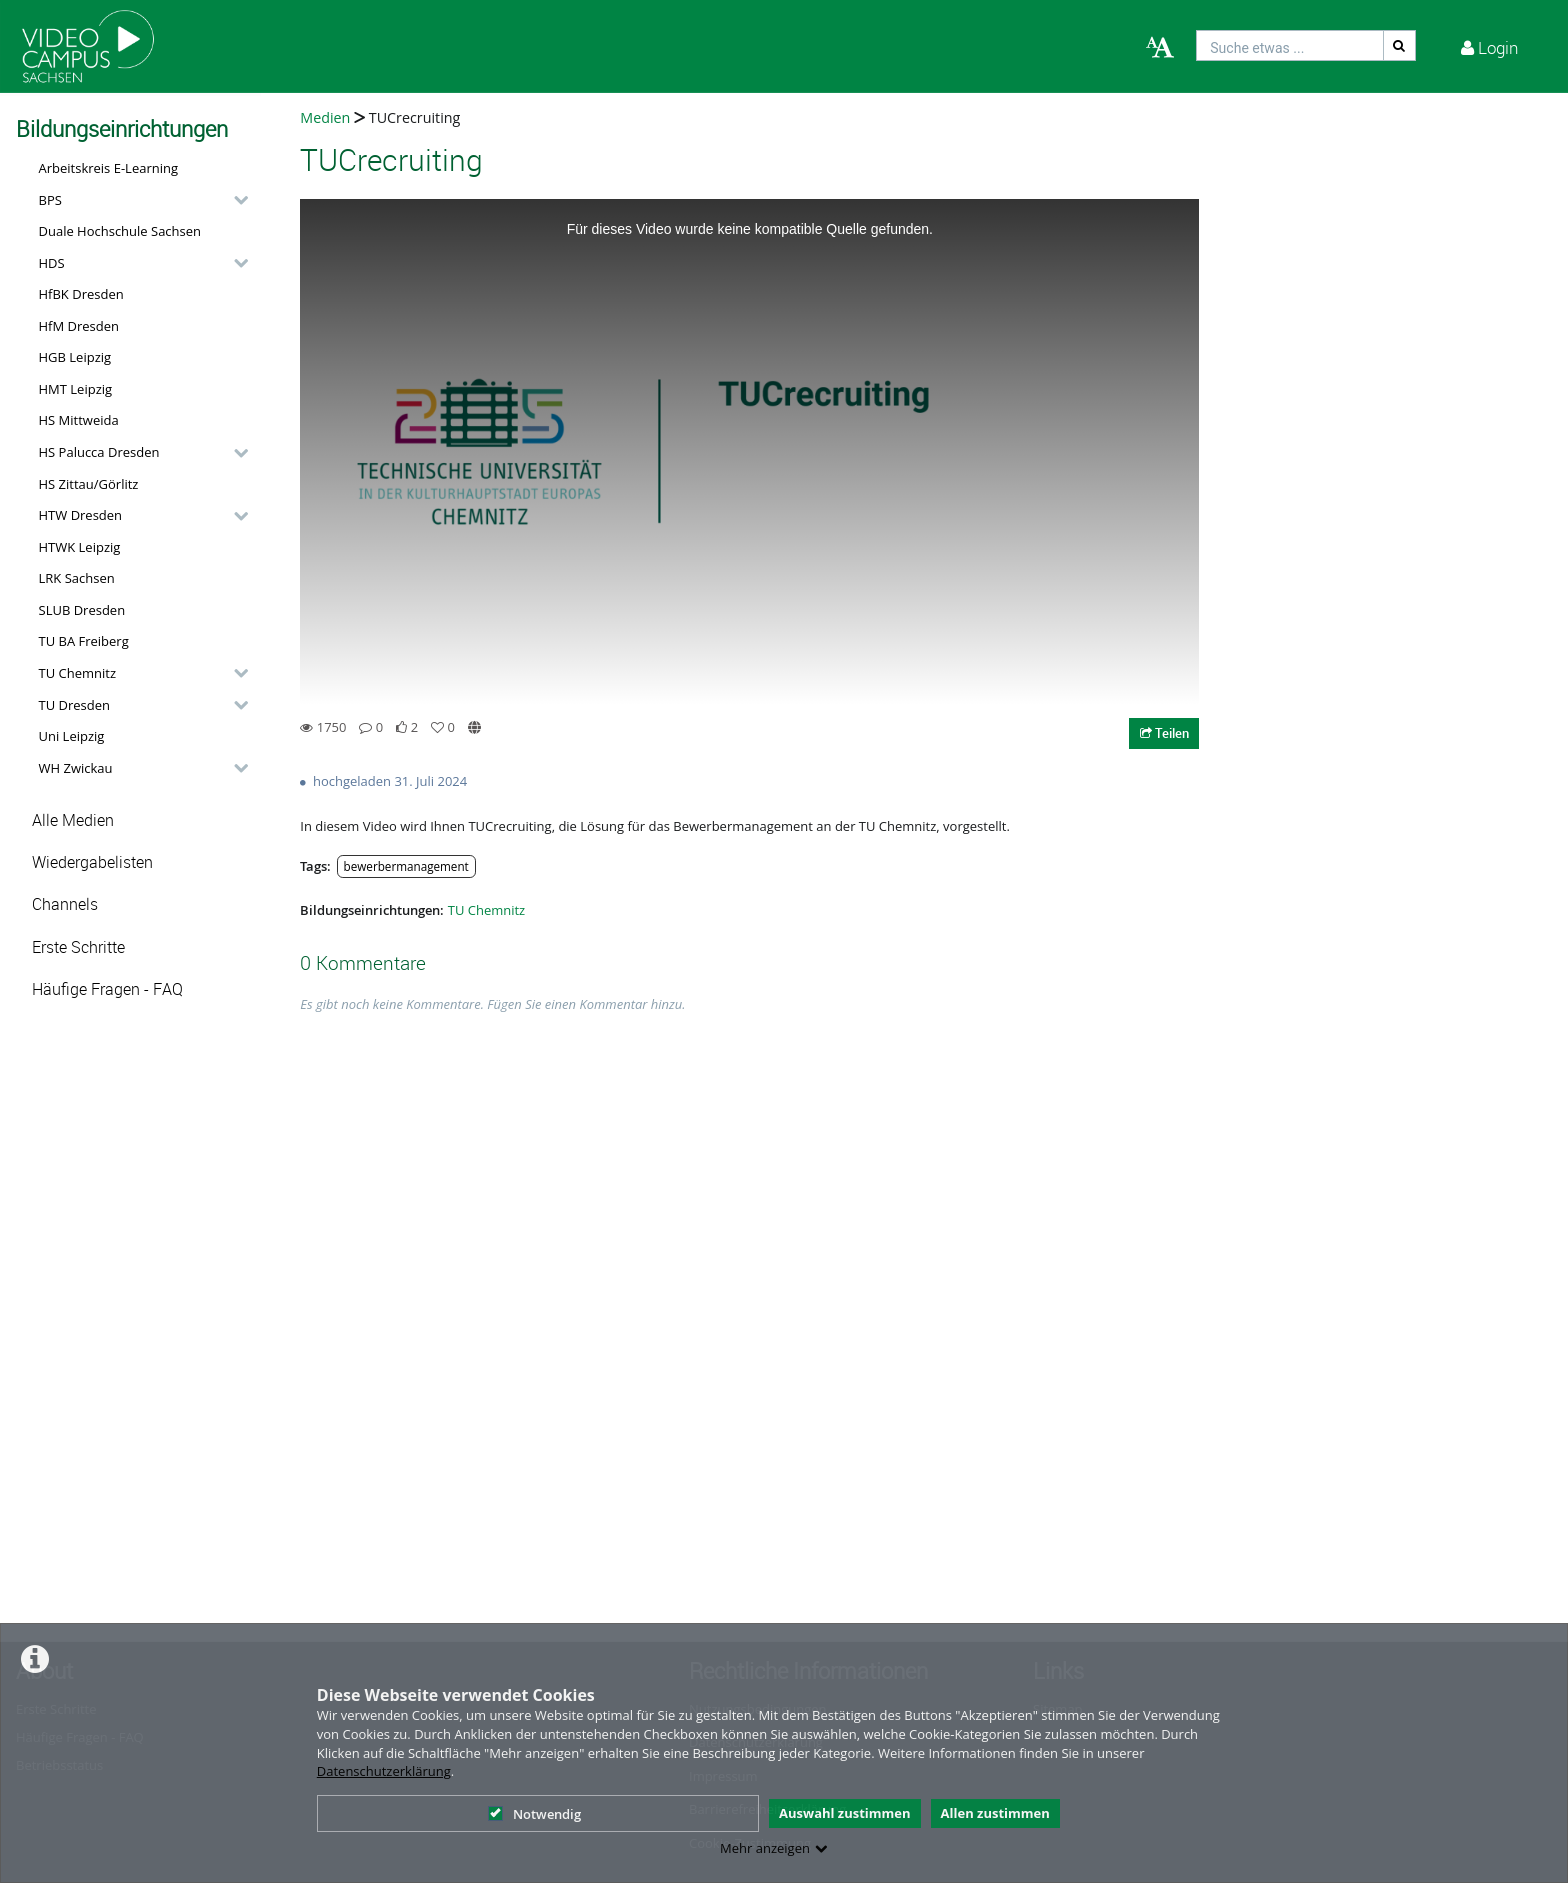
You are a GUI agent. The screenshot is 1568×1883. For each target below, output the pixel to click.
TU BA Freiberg (84, 641)
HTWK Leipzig (80, 547)
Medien (325, 117)
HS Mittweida (79, 420)
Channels (65, 904)
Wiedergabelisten (92, 862)
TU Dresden (74, 705)
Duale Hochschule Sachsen (120, 231)
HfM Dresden (79, 326)
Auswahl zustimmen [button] (845, 1813)
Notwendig (534, 1814)
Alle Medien (73, 820)
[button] (138, 200)
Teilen (1164, 733)
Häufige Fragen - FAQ (107, 989)
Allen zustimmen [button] (995, 1813)
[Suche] (1400, 45)
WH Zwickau (76, 768)
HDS (52, 263)
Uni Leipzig (72, 736)
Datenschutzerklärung (384, 1771)
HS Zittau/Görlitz (89, 484)
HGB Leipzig (75, 357)
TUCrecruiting (412, 117)
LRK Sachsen (77, 578)
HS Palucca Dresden (99, 452)
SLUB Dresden (82, 610)
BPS (50, 200)
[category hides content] (235, 200)
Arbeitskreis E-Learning (109, 168)
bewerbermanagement (406, 866)
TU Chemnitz (78, 673)
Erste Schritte (78, 947)
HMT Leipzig (76, 389)
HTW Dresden (81, 515)
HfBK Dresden (81, 294)
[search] (1290, 45)
